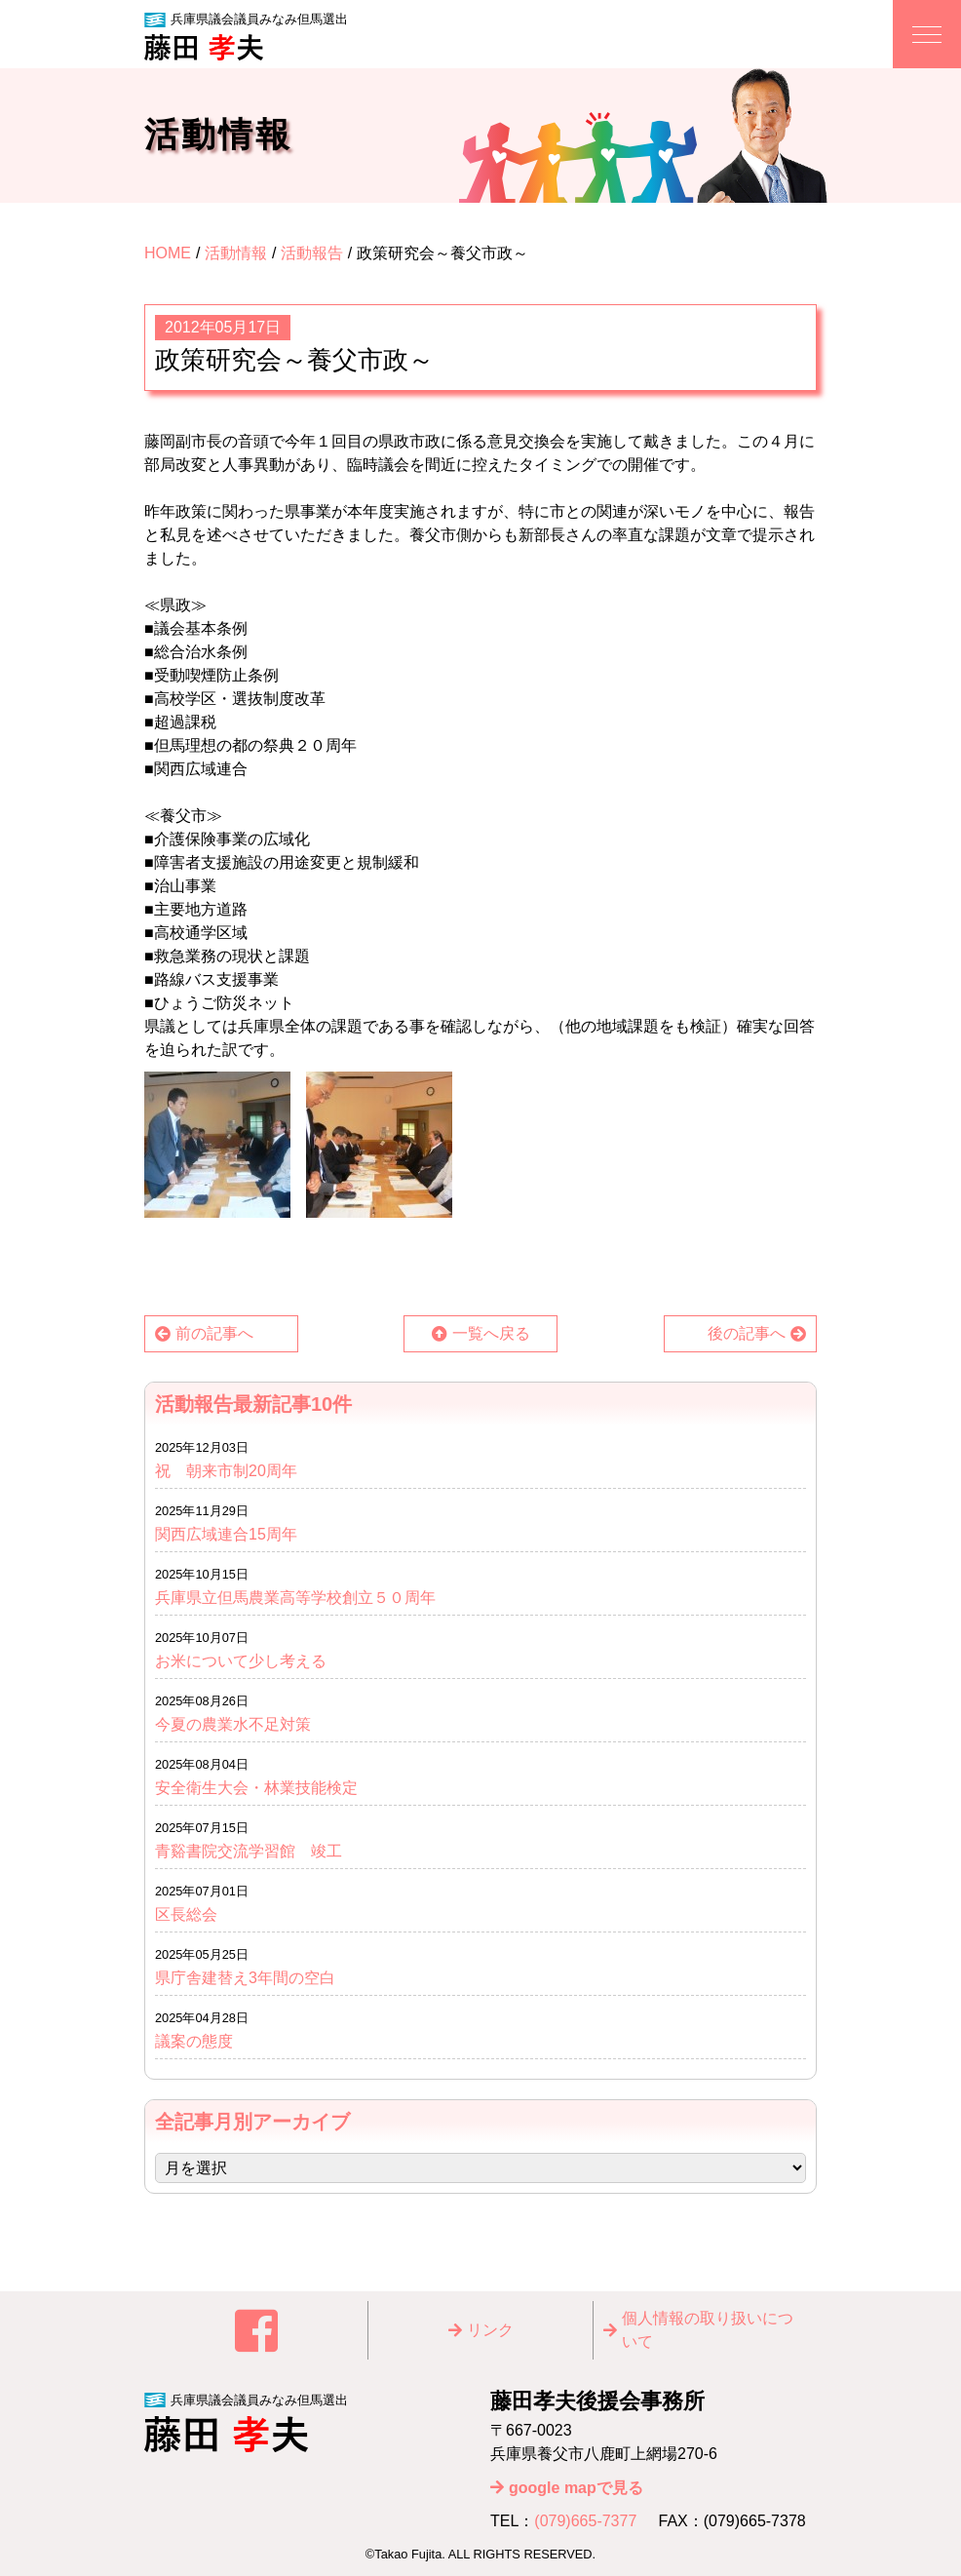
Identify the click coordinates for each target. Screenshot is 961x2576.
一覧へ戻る (491, 1333)
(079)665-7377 (585, 2521)
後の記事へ (747, 1333)
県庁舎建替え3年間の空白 (245, 1978)
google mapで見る (576, 2487)
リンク (490, 2330)
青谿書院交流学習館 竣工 (248, 1851)
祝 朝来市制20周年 (226, 1471)
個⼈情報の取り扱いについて (707, 2330)
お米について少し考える (241, 1661)
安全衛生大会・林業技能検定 (256, 1787)
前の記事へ (214, 1333)
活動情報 (236, 253)
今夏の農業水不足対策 (233, 1724)
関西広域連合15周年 (234, 1534)
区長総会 (186, 1914)
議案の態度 (194, 2041)
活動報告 (312, 253)
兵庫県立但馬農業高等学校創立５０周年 (295, 1597)
